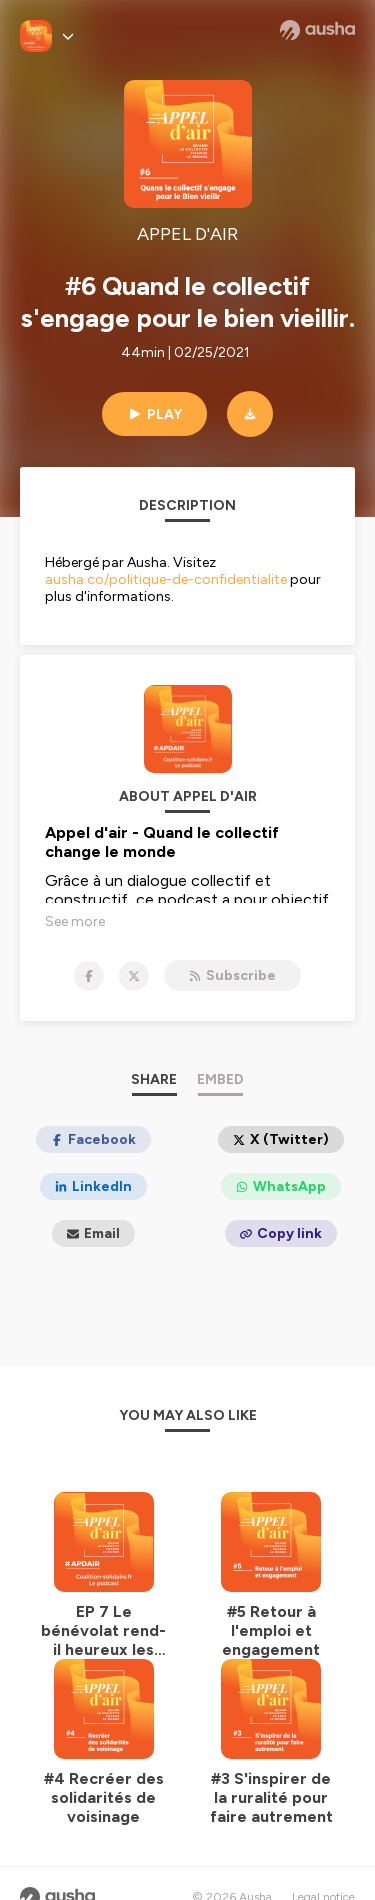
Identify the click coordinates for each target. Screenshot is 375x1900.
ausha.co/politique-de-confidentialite (166, 579)
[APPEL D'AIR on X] (134, 976)
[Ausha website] (317, 30)
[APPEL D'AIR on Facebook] (89, 976)
